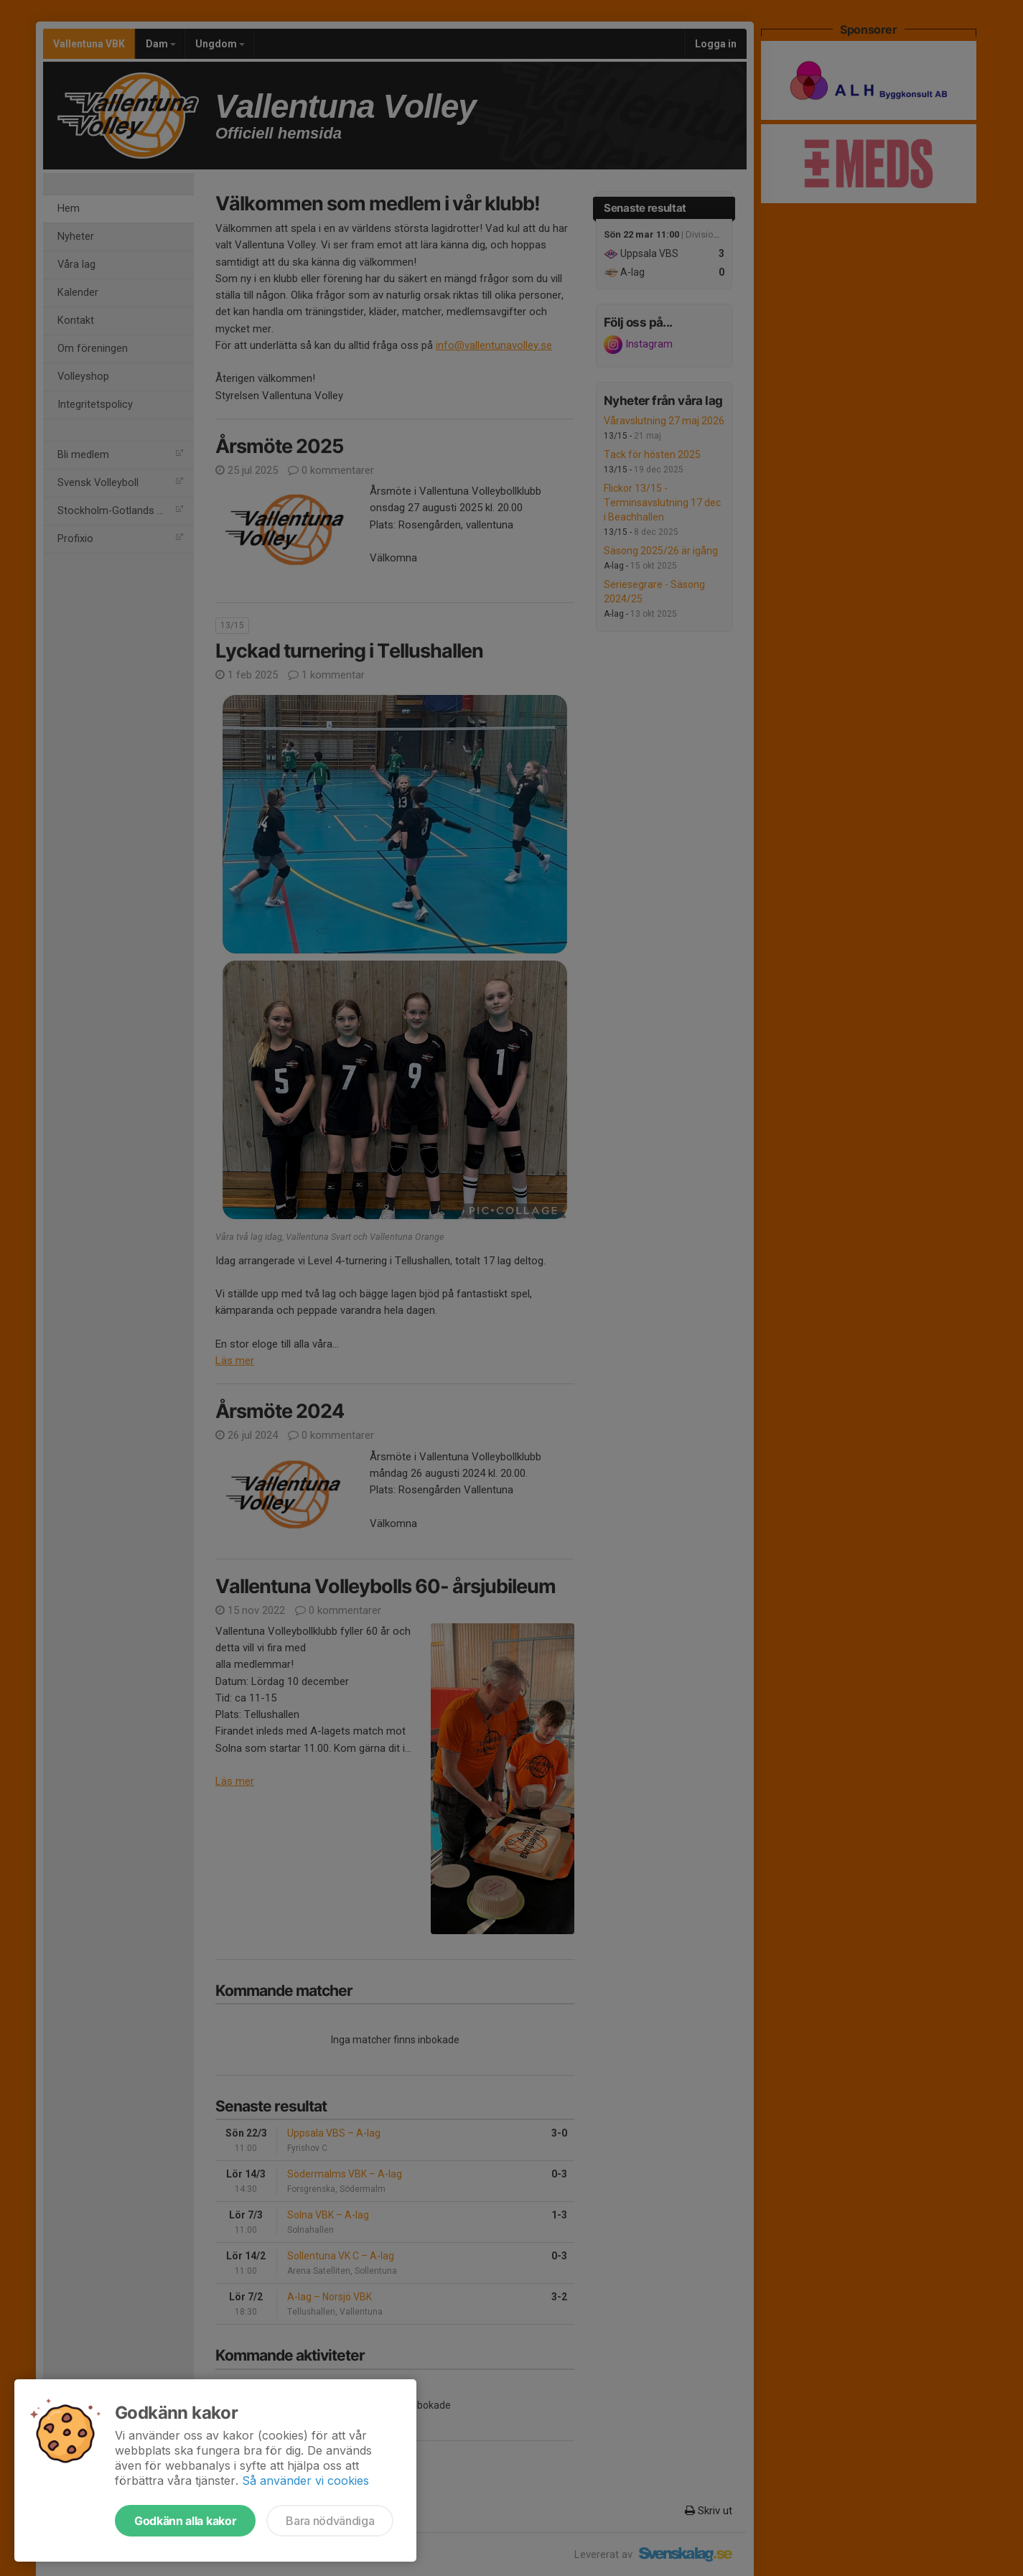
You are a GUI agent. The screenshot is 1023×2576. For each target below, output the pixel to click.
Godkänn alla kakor (185, 2521)
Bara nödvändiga (330, 2521)
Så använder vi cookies (305, 2480)
